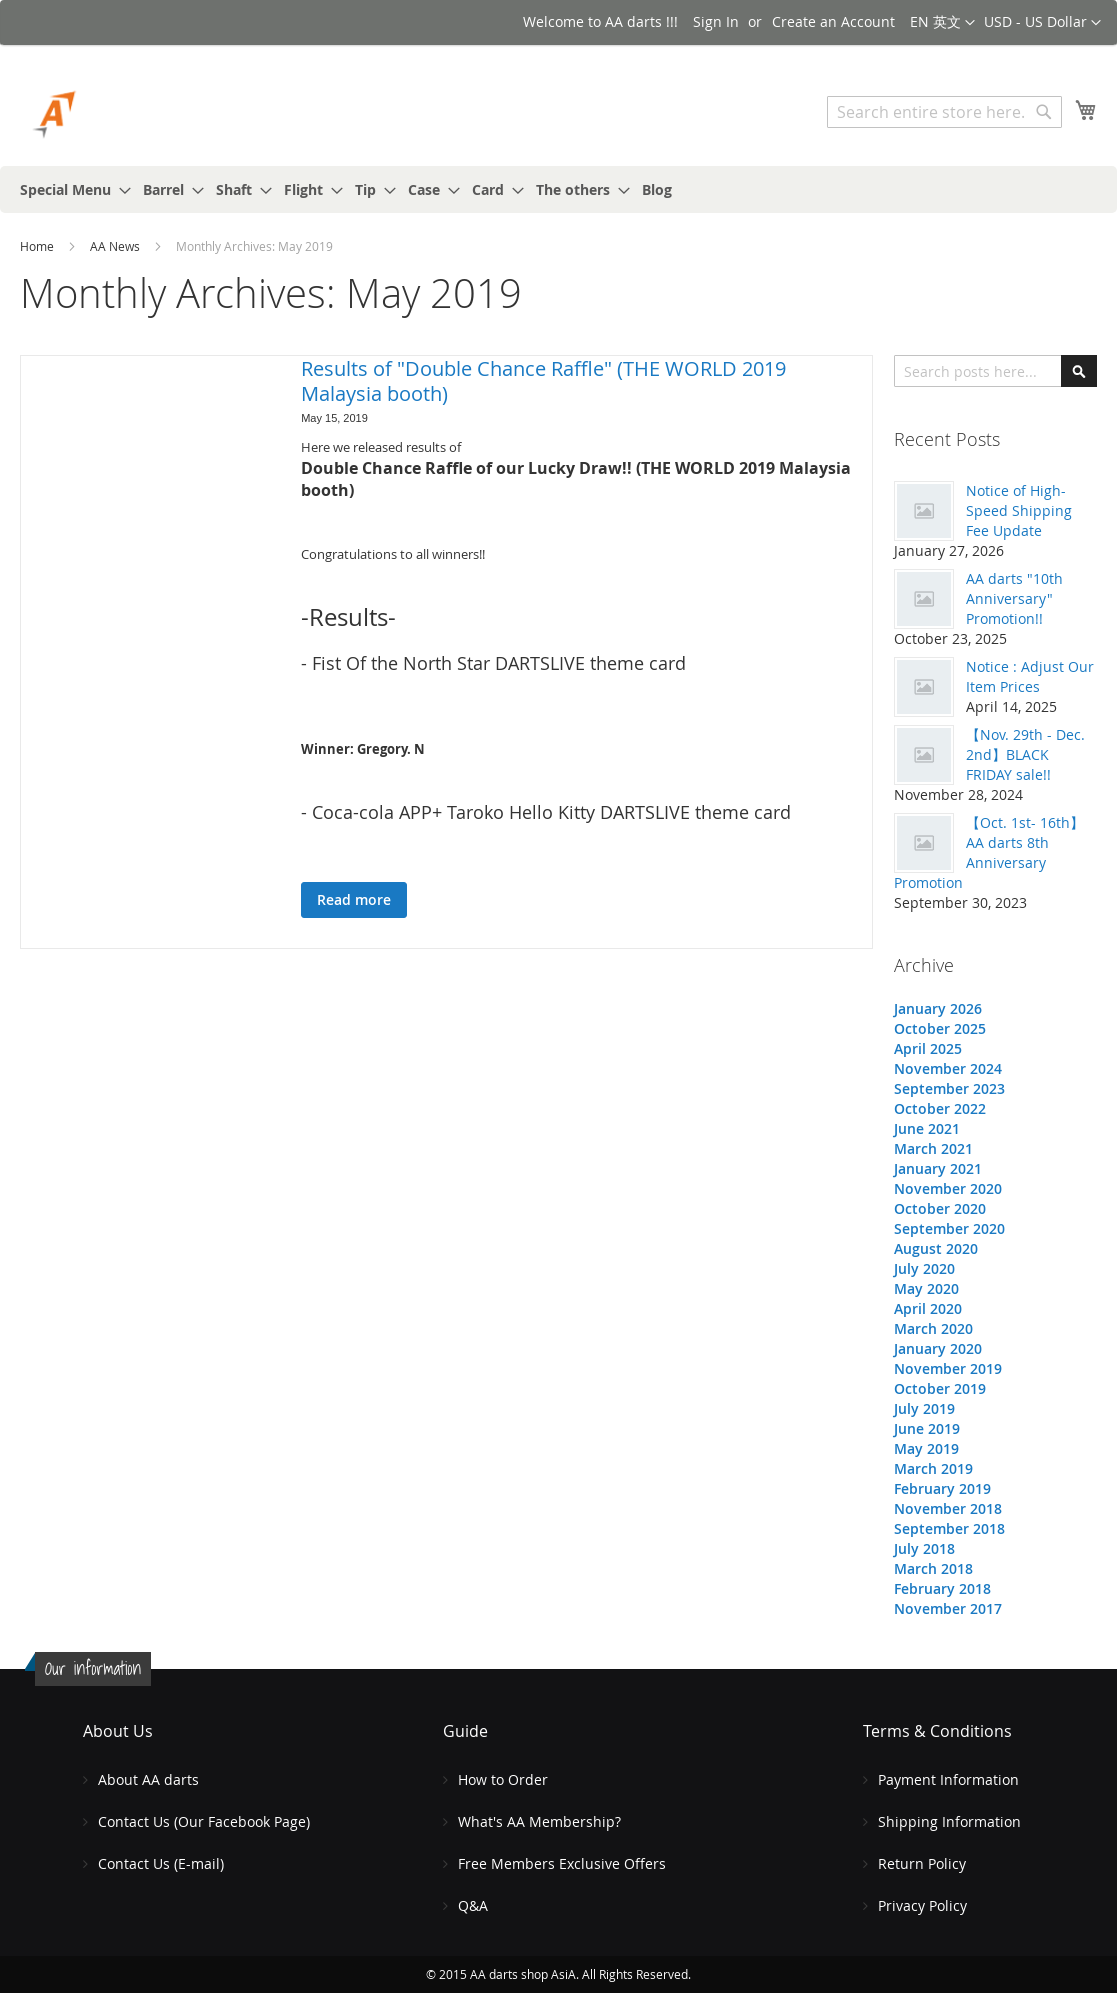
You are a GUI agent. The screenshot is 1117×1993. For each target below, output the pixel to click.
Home (38, 246)
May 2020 (926, 1288)
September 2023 (949, 1088)
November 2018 (948, 1508)
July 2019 (924, 1408)
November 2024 (948, 1068)
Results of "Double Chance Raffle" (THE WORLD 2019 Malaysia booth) (543, 381)
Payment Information (948, 1779)
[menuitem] (69, 189)
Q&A (473, 1905)
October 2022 (940, 1108)
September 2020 (949, 1228)
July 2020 (924, 1268)
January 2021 (938, 1168)
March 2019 (933, 1468)
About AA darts (148, 1779)
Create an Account (833, 21)
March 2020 (933, 1328)
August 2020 (936, 1248)
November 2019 (948, 1368)
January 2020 (938, 1348)
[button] (1042, 23)
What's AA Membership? (539, 1821)
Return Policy (922, 1863)
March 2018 (933, 1568)
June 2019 (927, 1428)
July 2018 (924, 1548)
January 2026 (938, 1008)
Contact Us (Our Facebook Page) (204, 1821)
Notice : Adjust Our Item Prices (1030, 676)
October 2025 (940, 1028)
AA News (116, 246)
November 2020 (948, 1188)
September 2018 (949, 1528)
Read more (354, 899)
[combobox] (944, 112)
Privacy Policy (922, 1905)
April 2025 (928, 1048)
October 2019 (940, 1388)
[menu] (558, 189)
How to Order (503, 1779)
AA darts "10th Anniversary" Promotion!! (1014, 598)
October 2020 (940, 1208)
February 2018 (942, 1588)
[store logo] (105, 114)
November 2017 (948, 1608)
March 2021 (933, 1148)
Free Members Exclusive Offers (562, 1863)
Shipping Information (949, 1821)
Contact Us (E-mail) (161, 1863)
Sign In (716, 21)
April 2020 (928, 1308)
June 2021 (927, 1128)
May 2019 (926, 1448)
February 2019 (942, 1488)
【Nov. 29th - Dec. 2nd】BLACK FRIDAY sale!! (1025, 754)
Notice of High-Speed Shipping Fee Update (1019, 510)
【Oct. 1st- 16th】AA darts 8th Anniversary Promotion (989, 852)
